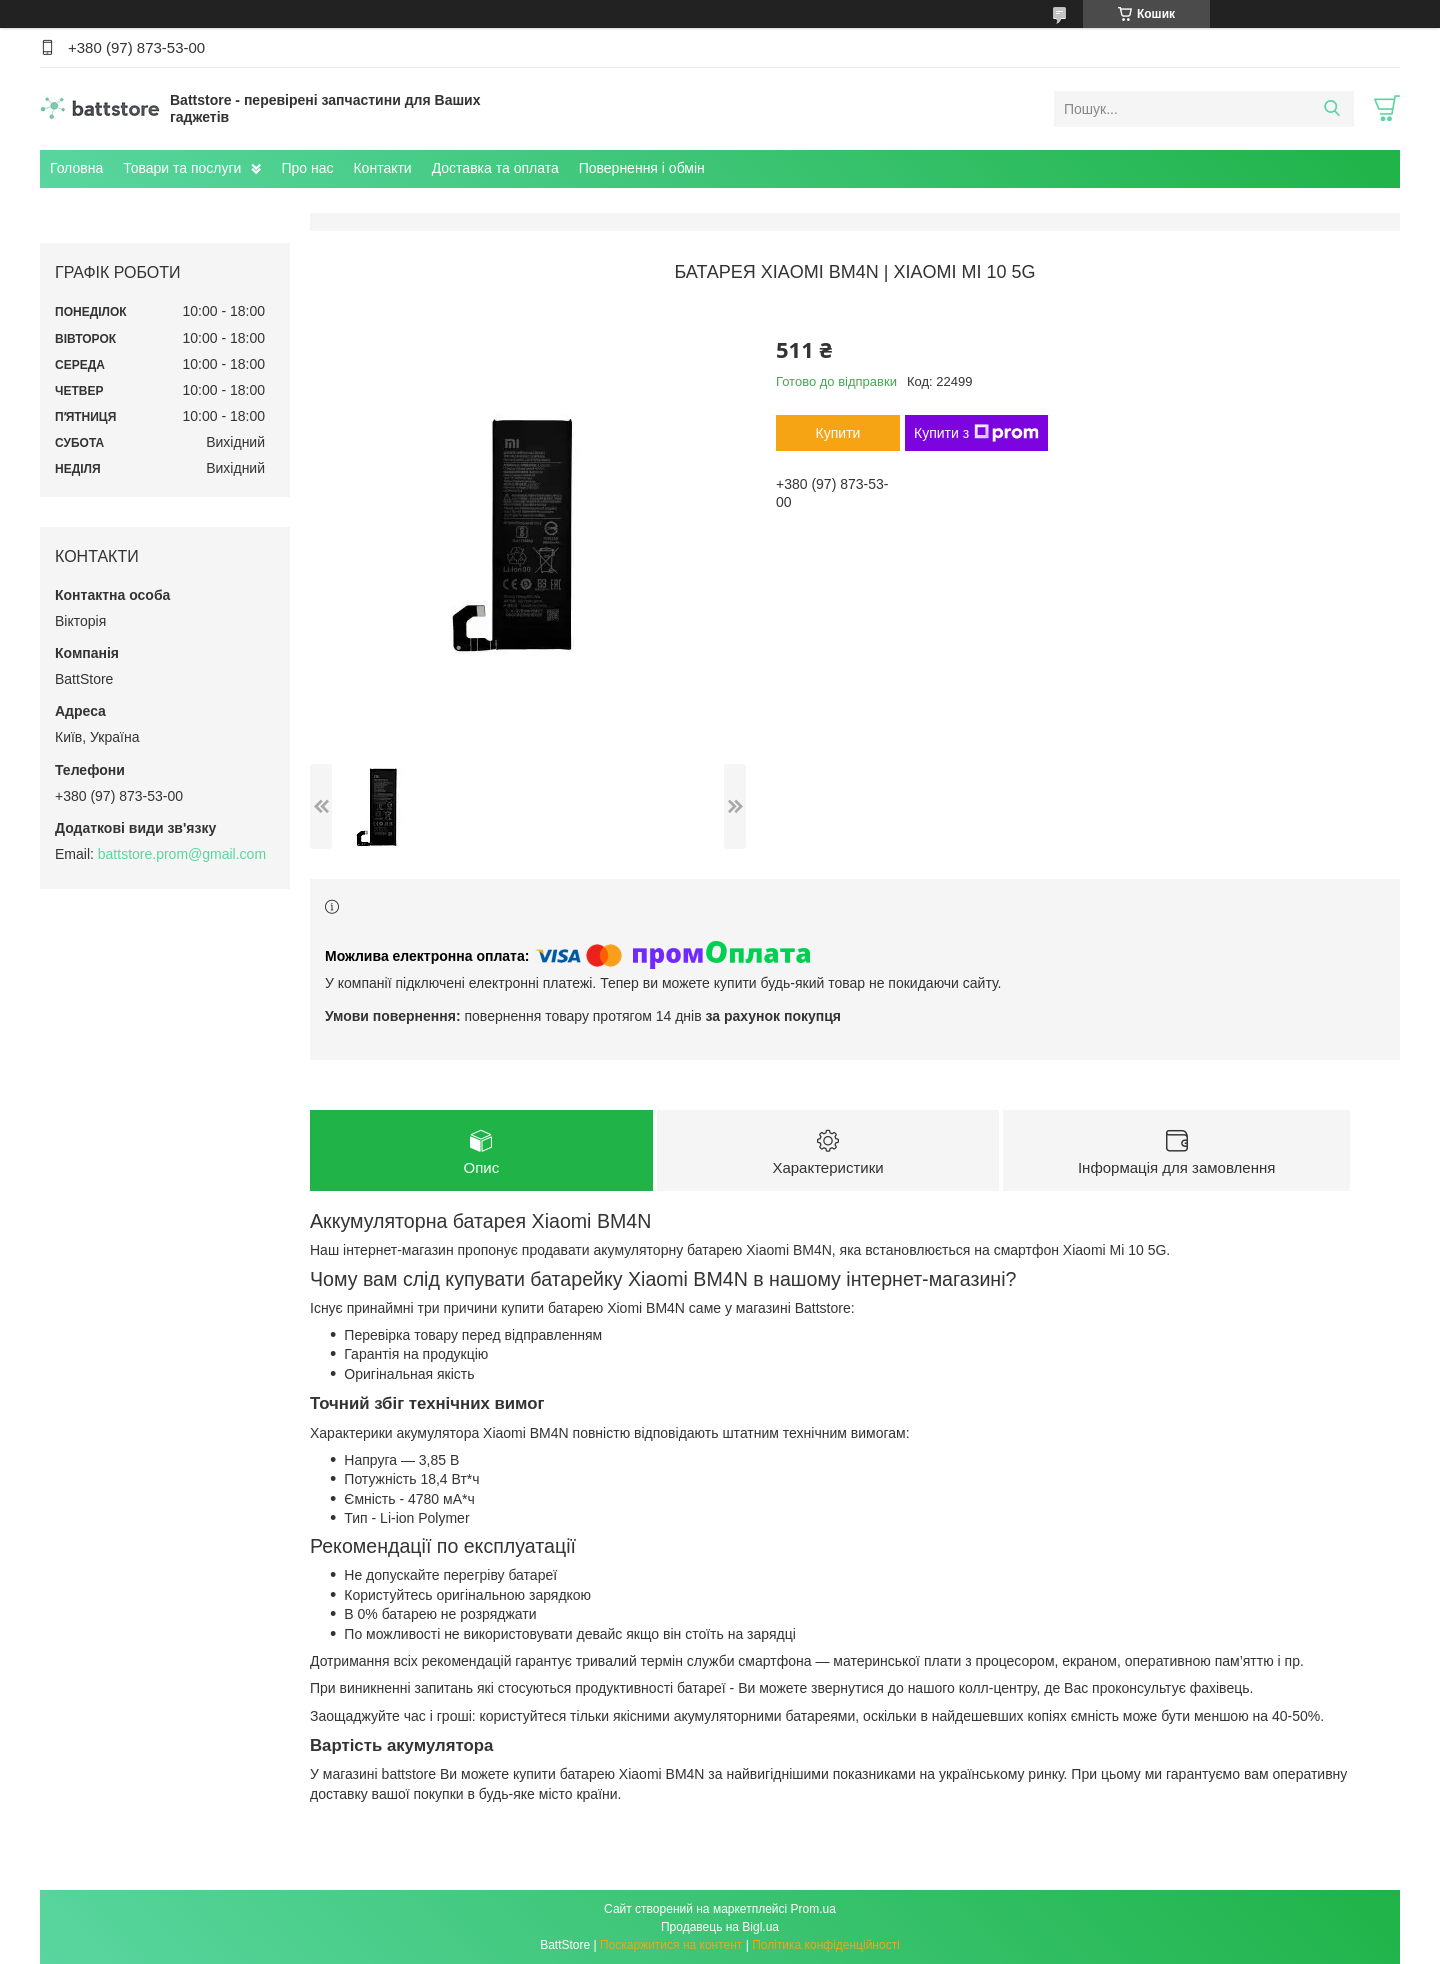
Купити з (976, 433)
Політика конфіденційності (826, 1945)
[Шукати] (1331, 109)
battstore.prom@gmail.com (182, 854)
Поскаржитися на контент (671, 1945)
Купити (838, 433)
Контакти (382, 168)
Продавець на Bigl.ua (720, 1927)
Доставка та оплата (495, 168)
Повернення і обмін (642, 168)
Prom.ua (813, 1909)
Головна (76, 168)
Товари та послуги (182, 168)
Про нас (307, 168)
